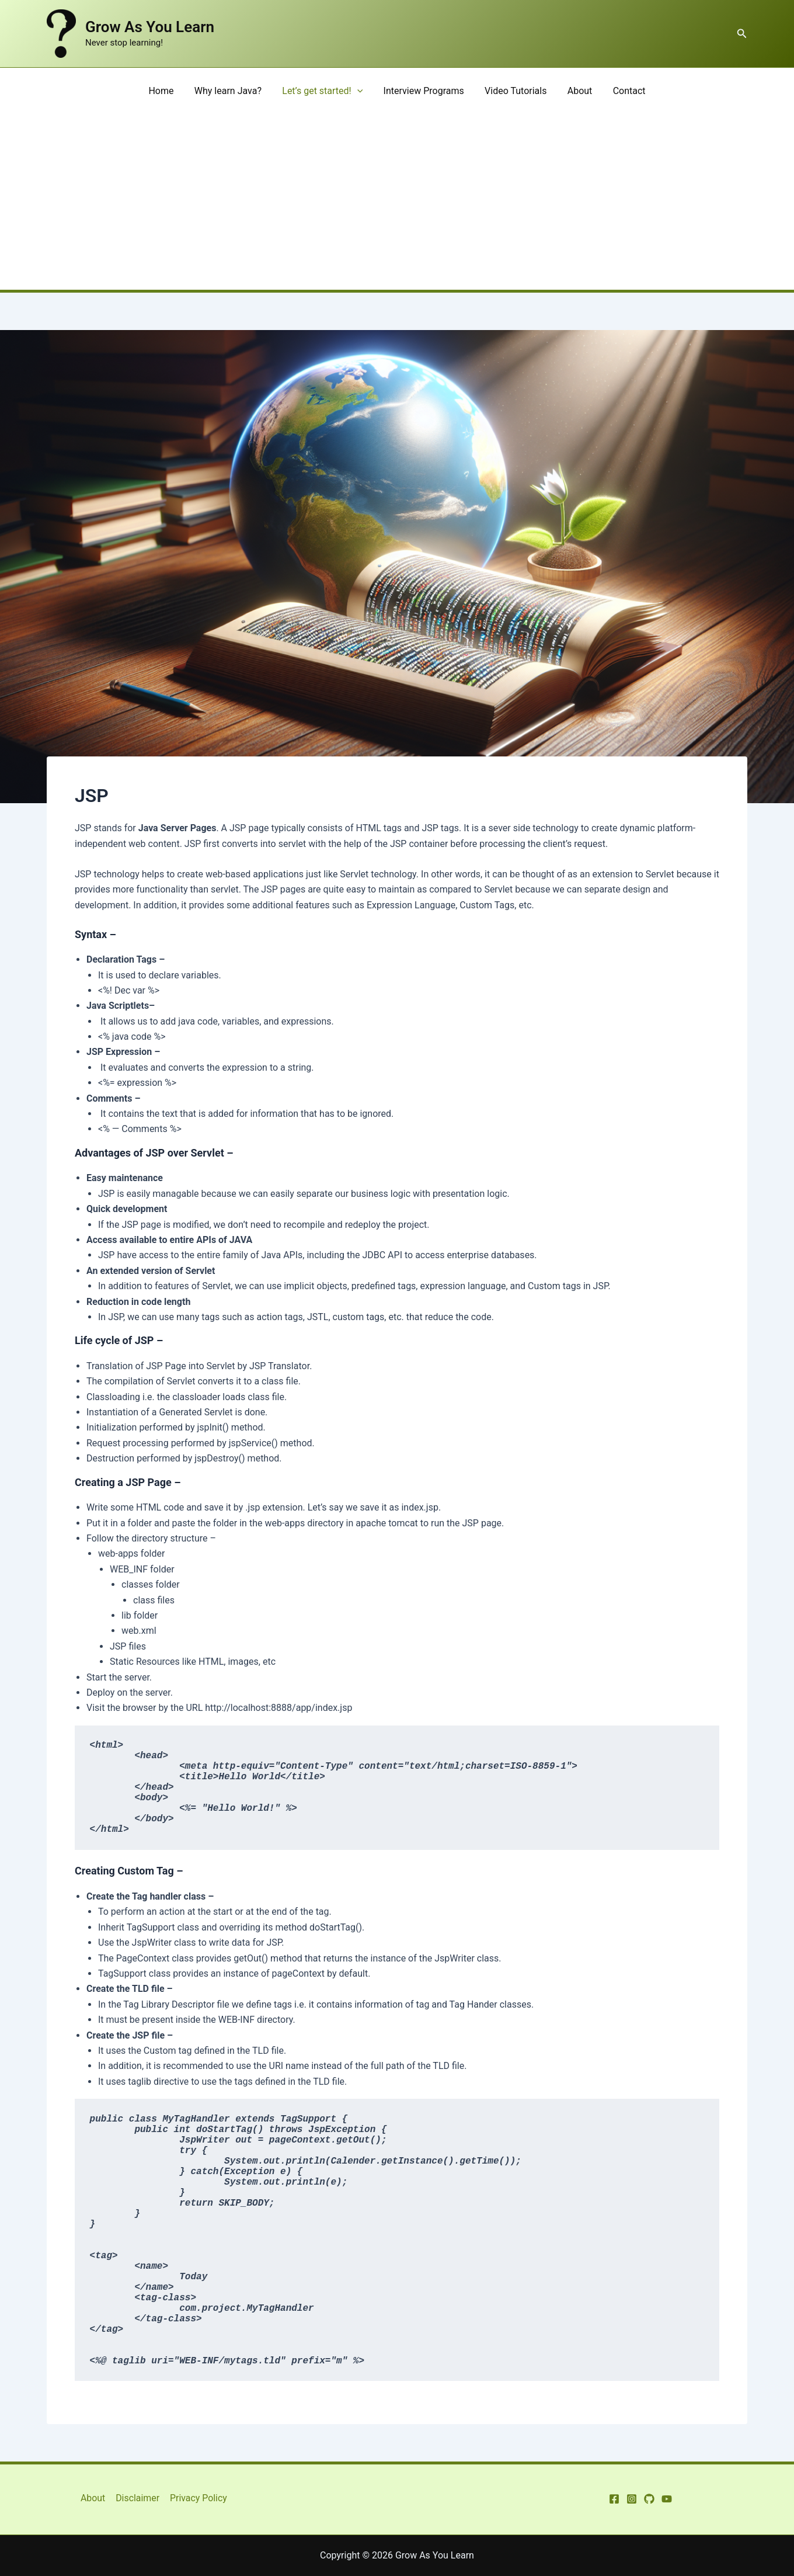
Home (166, 90)
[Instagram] (631, 2499)
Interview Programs (424, 90)
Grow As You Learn (149, 27)
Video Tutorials (514, 90)
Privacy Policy (198, 2498)
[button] (742, 33)
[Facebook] (614, 2499)
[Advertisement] (397, 202)
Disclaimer (137, 2498)
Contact (623, 90)
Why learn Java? (231, 90)
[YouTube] (666, 2499)
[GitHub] (649, 2499)
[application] (359, 91)
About (575, 90)
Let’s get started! (324, 91)
